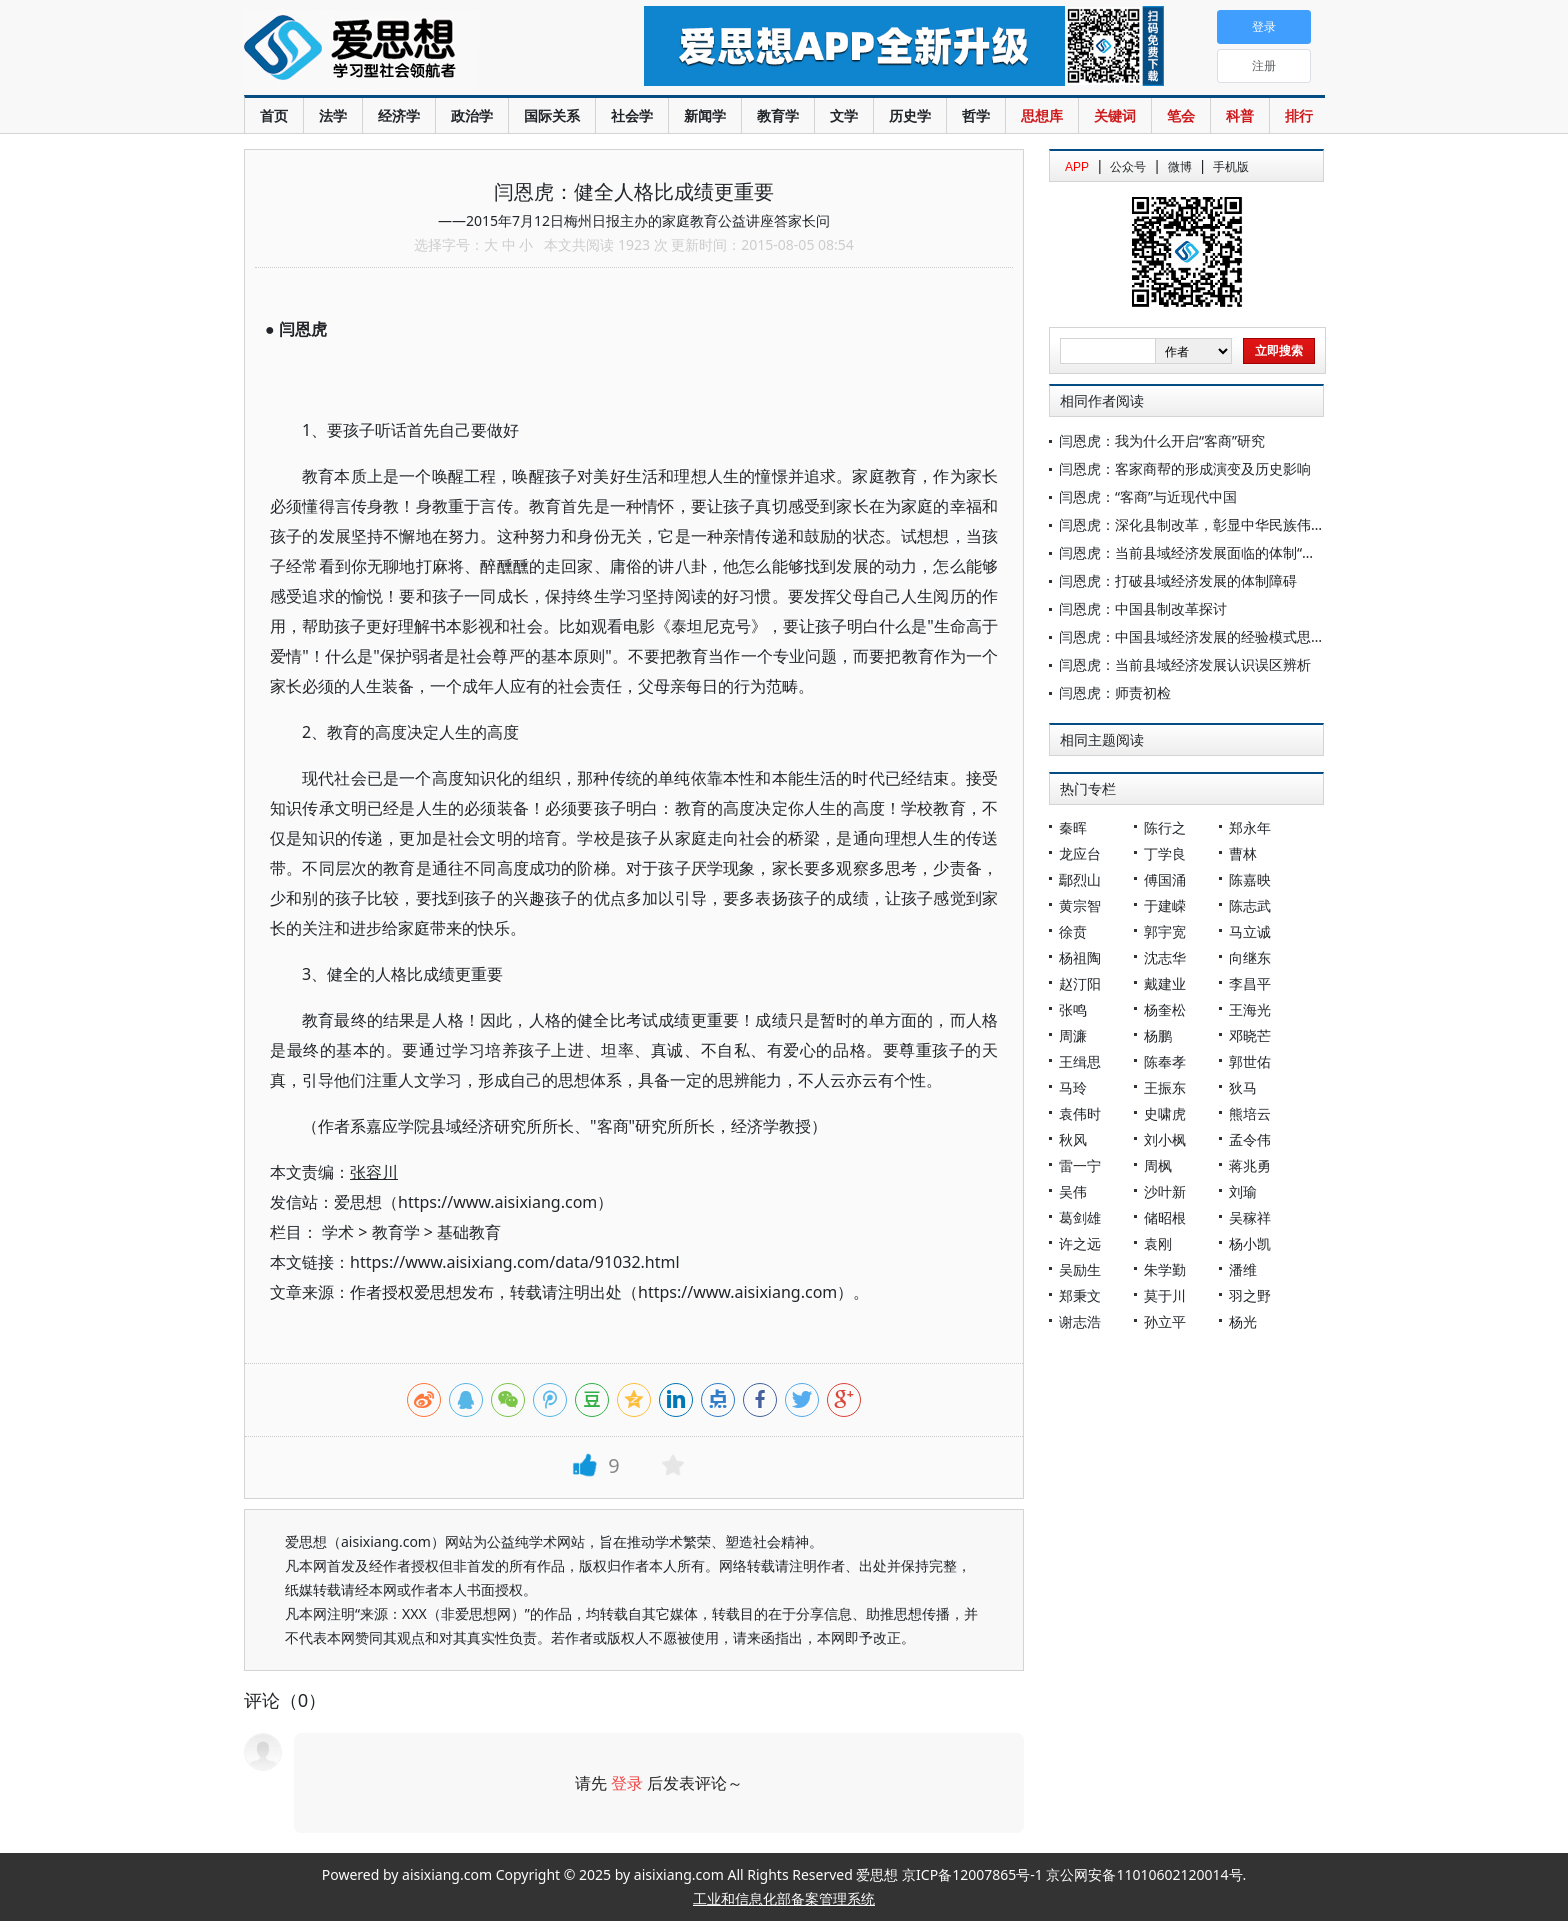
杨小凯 (1250, 1243)
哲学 (976, 115)
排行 (1299, 115)
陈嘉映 (1250, 879)
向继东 (1250, 957)
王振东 (1165, 1087)
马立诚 (1250, 931)
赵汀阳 (1080, 983)
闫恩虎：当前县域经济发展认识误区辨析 (1185, 664)
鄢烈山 (1080, 879)
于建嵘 (1165, 905)
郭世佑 (1250, 1061)
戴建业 (1165, 983)
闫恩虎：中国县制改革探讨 (1143, 608)
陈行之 (1165, 827)
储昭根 (1165, 1217)
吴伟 (1073, 1191)
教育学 (778, 115)
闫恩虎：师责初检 (1115, 692)
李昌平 (1250, 983)
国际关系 (552, 115)
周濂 (1073, 1035)
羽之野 (1250, 1295)
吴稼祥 (1250, 1217)
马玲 (1073, 1087)
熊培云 (1250, 1113)
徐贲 (1073, 931)
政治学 (472, 115)
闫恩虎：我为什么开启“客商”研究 (1162, 440)
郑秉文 (1080, 1295)
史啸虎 (1165, 1113)
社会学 (632, 115)
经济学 (399, 115)
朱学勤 (1165, 1269)
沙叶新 (1165, 1191)
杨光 (1243, 1321)
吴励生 (1080, 1269)
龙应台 (1080, 853)
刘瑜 (1243, 1191)
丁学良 (1165, 853)
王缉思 (1080, 1061)
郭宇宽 (1165, 931)
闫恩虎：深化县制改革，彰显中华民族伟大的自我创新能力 (1241, 524)
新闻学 (705, 115)
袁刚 (1158, 1243)
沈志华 (1165, 957)
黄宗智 (1080, 905)
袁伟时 (1080, 1113)
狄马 (1243, 1087)
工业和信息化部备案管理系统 (784, 1898)
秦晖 (1073, 827)
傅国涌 (1165, 879)
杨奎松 (1165, 1009)
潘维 (1243, 1269)
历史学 (910, 115)
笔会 (1181, 115)
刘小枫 (1165, 1139)
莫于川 (1165, 1295)
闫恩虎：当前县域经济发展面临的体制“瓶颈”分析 (1211, 552)
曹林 (1243, 853)
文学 (844, 115)
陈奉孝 (1165, 1061)
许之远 (1080, 1243)
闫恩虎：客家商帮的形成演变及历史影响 (1185, 468)
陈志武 (1250, 905)
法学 (333, 115)
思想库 (1042, 115)
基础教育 (469, 1232)
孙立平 (1165, 1321)
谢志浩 (1080, 1321)
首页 (274, 115)
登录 (627, 1783)
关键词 (1115, 115)
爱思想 (403, 50)
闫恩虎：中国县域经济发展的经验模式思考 (1192, 636)
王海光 (1250, 1009)
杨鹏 (1158, 1035)
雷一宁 (1080, 1165)
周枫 (1158, 1165)
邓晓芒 (1250, 1035)
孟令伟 (1250, 1139)
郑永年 (1250, 827)
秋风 (1073, 1139)
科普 (1240, 115)
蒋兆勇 (1250, 1165)
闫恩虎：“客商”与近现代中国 (1148, 496)
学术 (338, 1232)
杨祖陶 (1080, 957)
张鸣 (1073, 1009)
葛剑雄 (1080, 1217)
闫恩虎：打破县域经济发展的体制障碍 (1178, 580)
